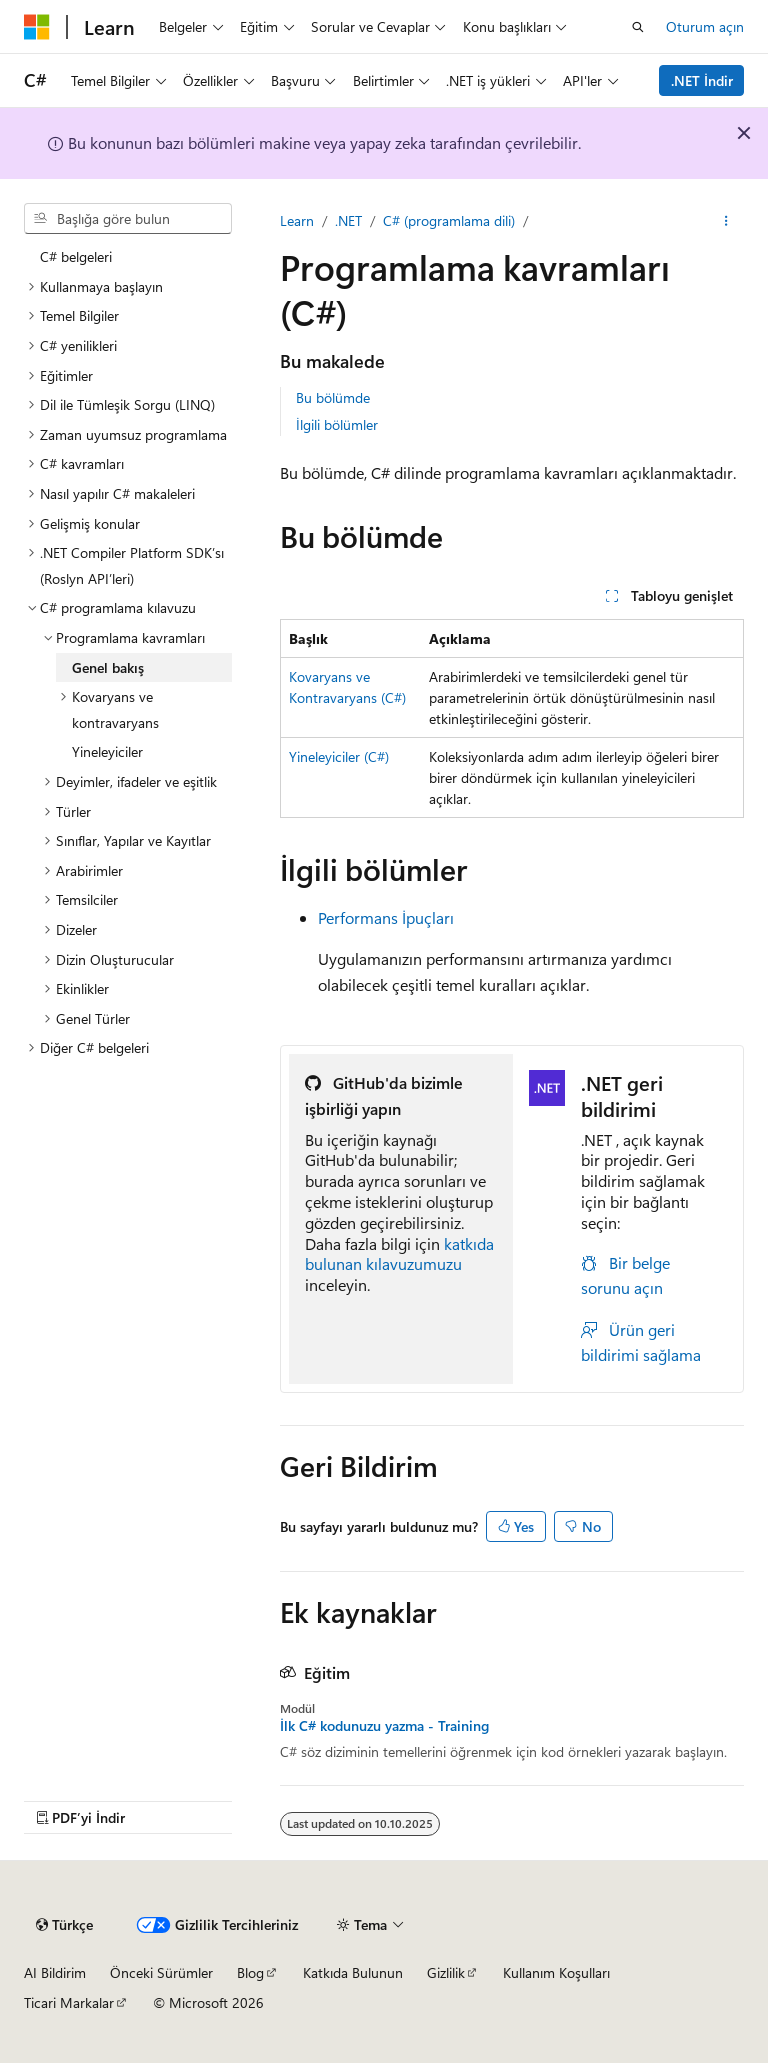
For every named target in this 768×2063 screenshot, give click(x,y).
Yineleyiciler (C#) (339, 756)
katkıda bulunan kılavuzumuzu (399, 1254)
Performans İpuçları (386, 917)
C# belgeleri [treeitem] (76, 256)
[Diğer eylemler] (726, 221)
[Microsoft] (37, 27)
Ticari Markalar (69, 2002)
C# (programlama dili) (449, 220)
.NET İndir (702, 80)
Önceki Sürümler (161, 1972)
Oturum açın (705, 26)
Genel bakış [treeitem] (108, 667)
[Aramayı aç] (638, 27)
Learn (297, 220)
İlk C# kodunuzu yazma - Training (384, 1726)
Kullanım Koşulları (556, 1972)
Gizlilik (446, 1972)
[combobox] (128, 219)
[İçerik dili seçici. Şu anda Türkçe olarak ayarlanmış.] (64, 1925)
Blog (250, 1972)
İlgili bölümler (337, 424)
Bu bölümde (333, 397)
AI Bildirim (55, 1972)
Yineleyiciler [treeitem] (107, 751)
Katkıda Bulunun (353, 1972)
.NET (348, 220)
